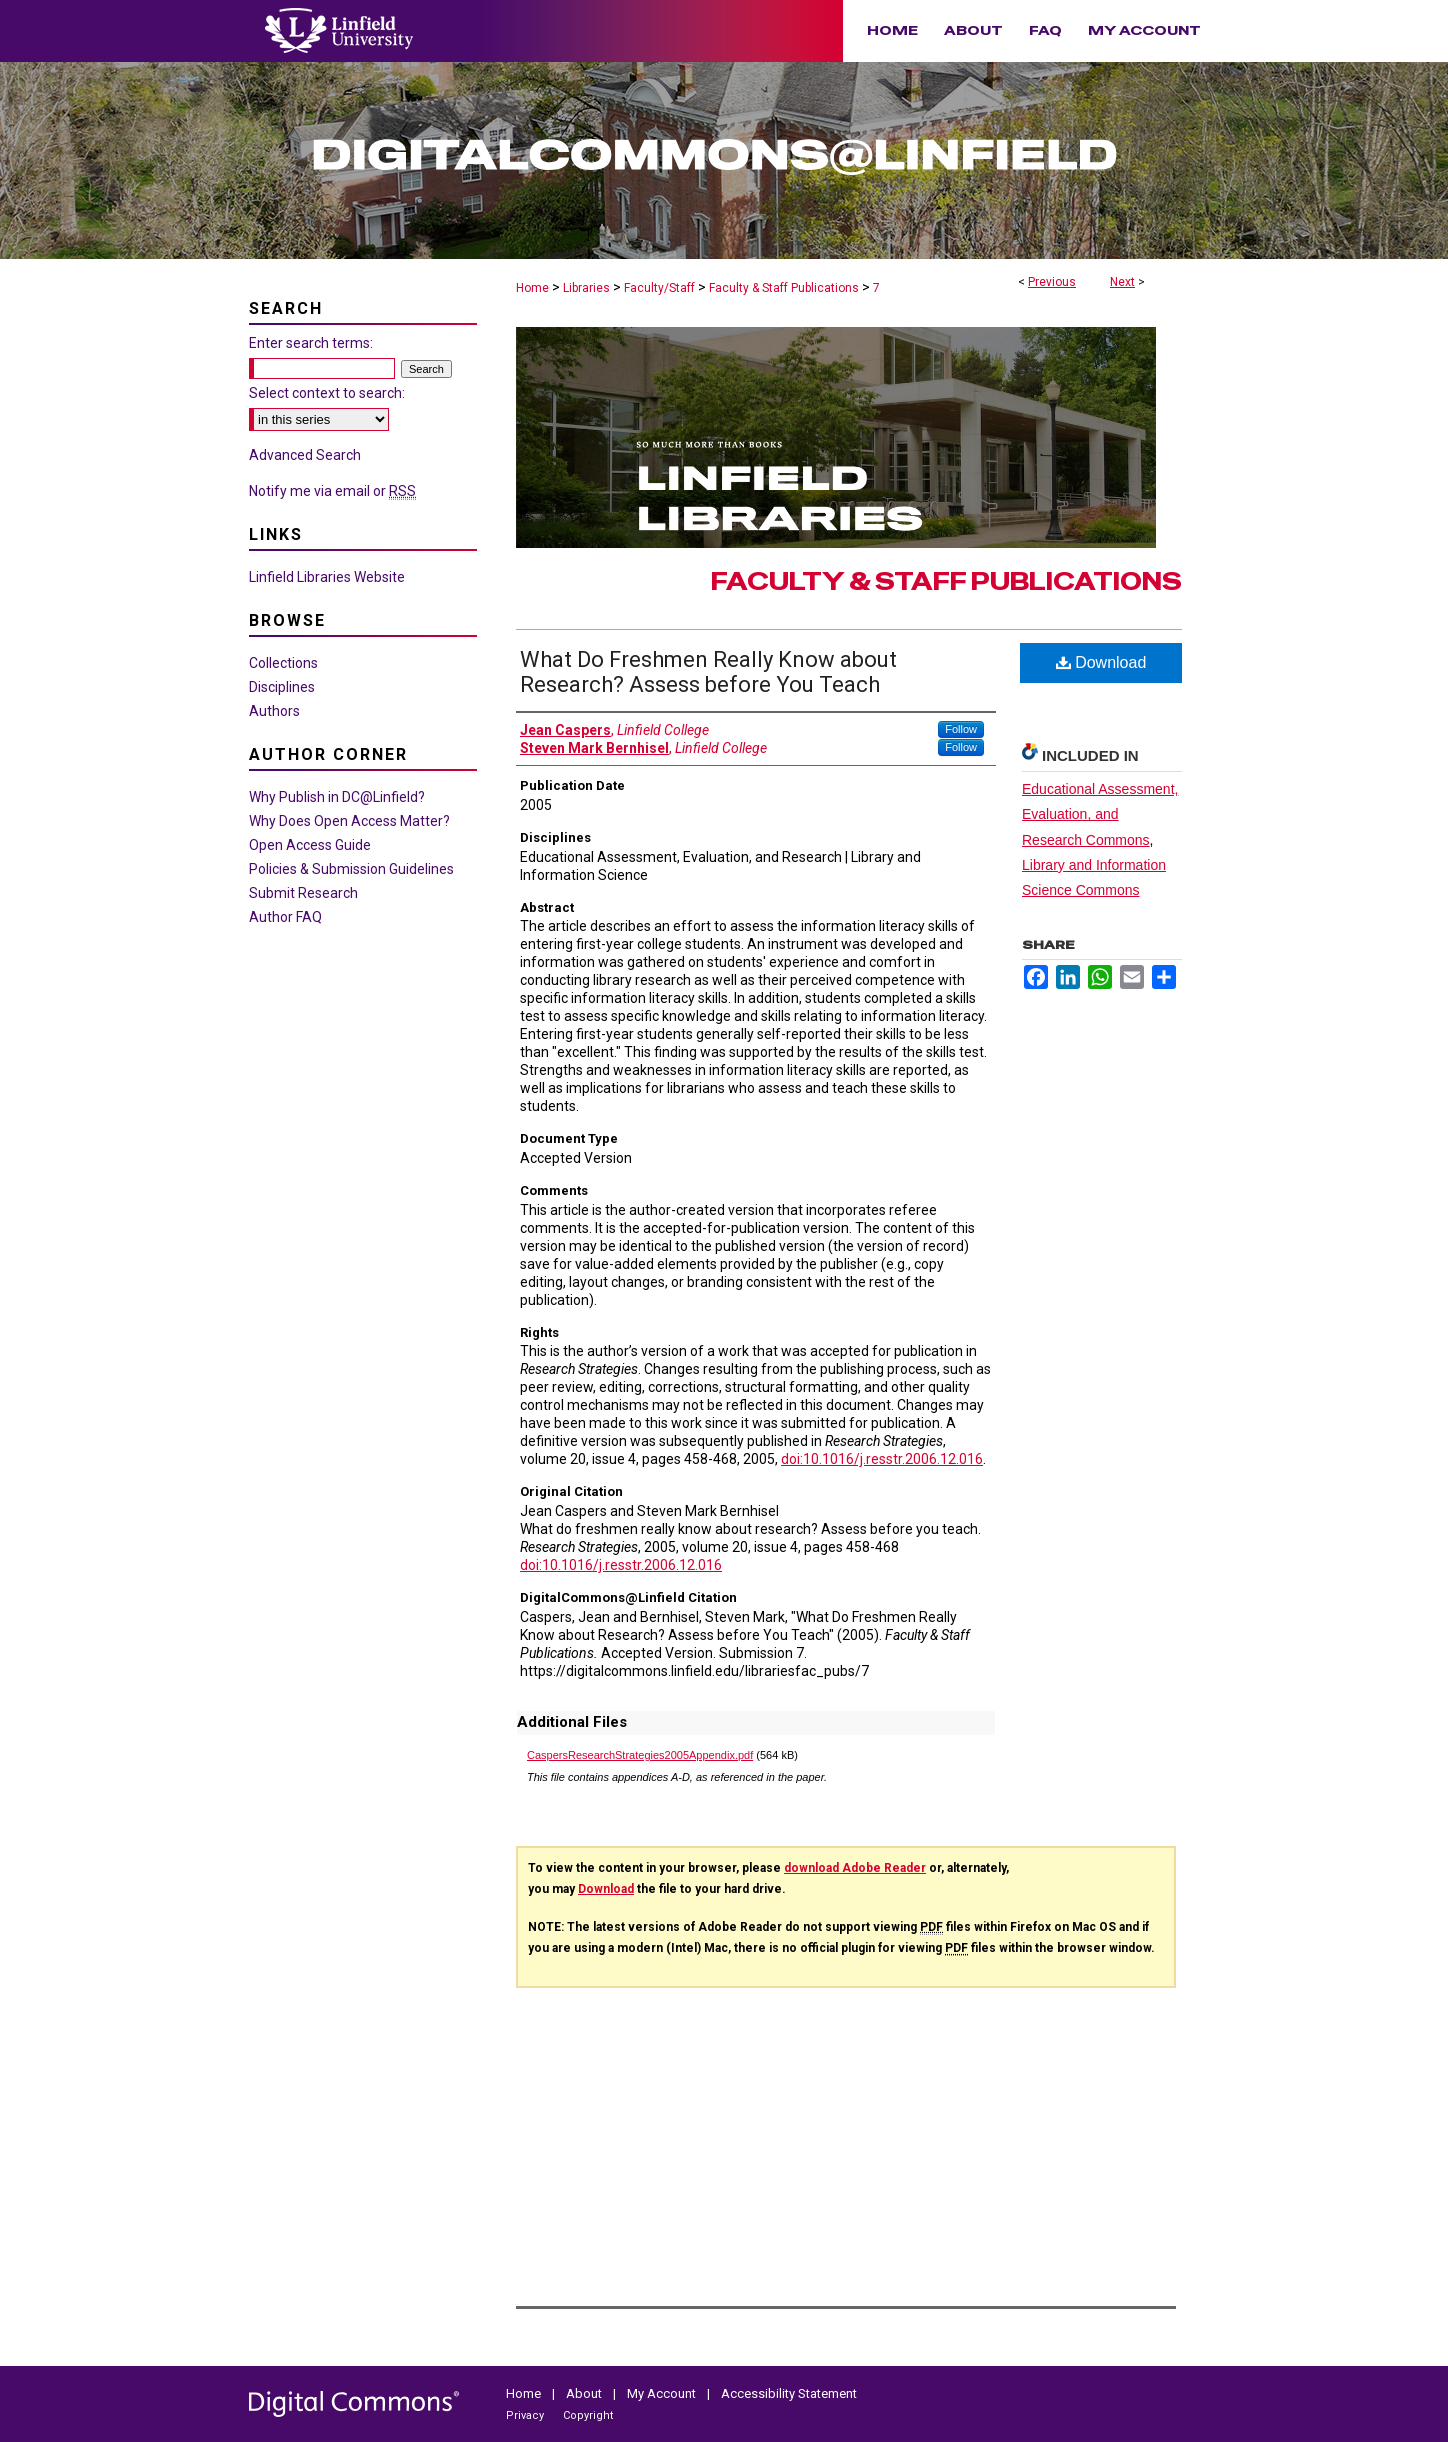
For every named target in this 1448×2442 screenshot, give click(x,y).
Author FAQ (285, 917)
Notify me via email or (332, 491)
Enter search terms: (311, 343)
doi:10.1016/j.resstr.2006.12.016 (882, 1459)
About (585, 2393)
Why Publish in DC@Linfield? (337, 797)
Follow (961, 729)
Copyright (588, 2415)
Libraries (586, 288)
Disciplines (282, 687)
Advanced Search (305, 455)
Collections (283, 663)
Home (532, 288)
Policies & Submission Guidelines (351, 869)
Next (1122, 282)
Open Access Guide (310, 845)
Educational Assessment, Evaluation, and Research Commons (1100, 814)
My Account (663, 2393)
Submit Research (303, 893)
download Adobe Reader (855, 1868)
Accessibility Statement (789, 2393)
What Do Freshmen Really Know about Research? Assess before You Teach (708, 672)
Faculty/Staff (659, 288)
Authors (274, 711)
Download (1101, 662)
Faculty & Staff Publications (784, 288)
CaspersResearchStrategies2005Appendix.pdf (640, 1755)
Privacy (526, 2415)
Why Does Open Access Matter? (349, 821)
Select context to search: (327, 393)
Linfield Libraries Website (327, 577)
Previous (1052, 282)
